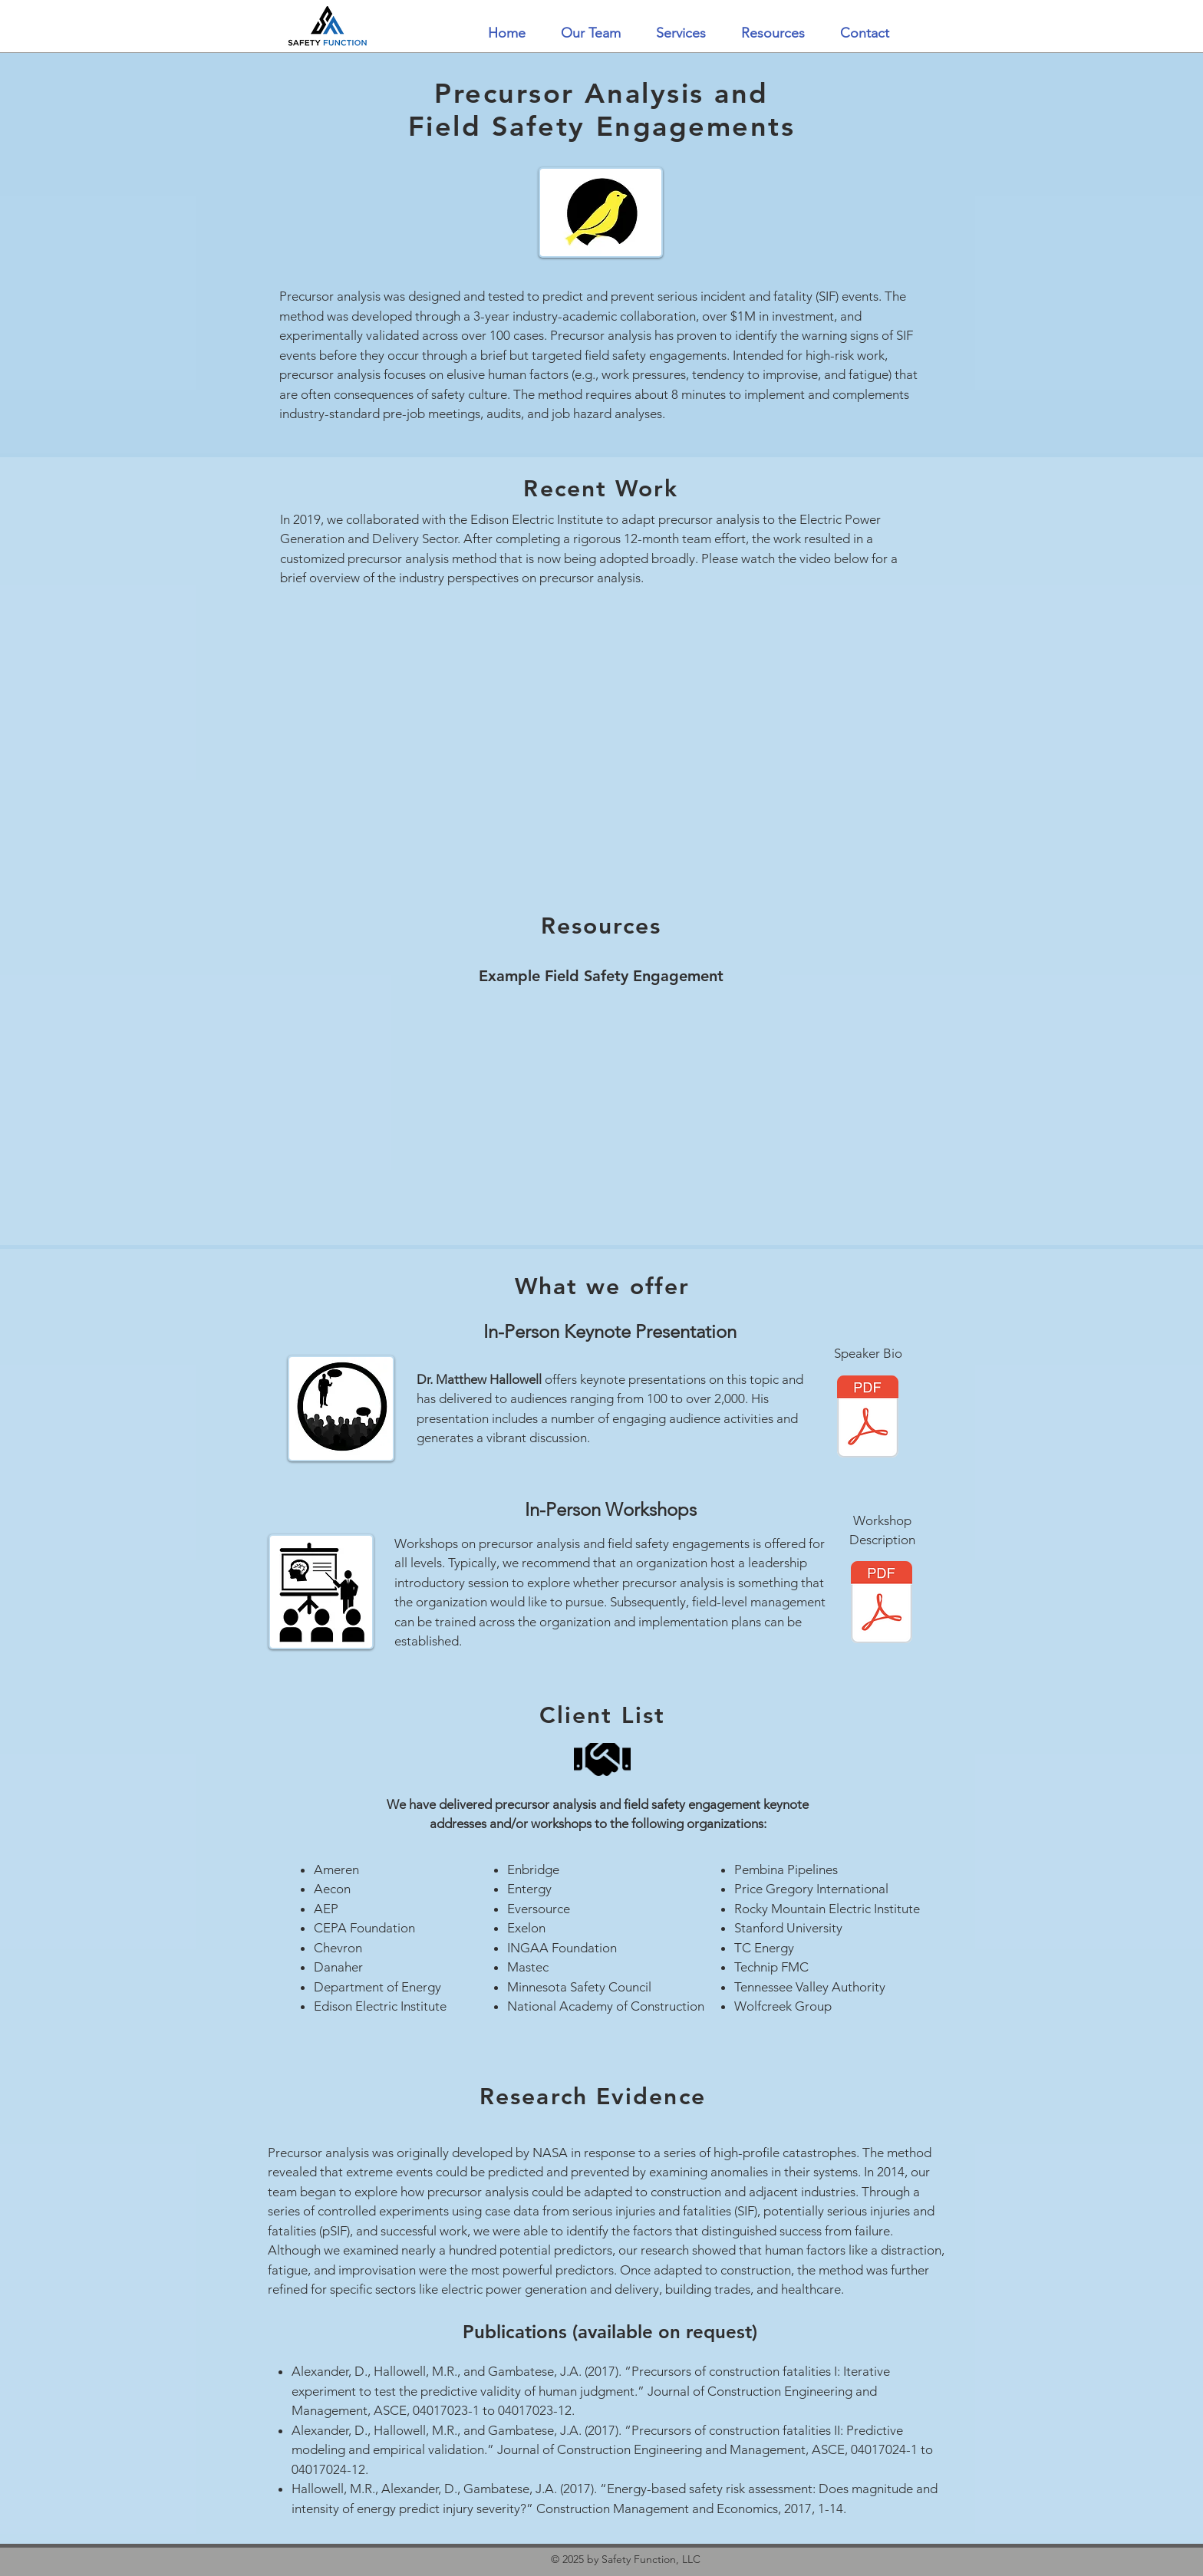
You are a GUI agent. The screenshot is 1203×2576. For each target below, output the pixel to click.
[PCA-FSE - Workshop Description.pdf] (881, 1604)
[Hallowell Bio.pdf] (867, 1418)
